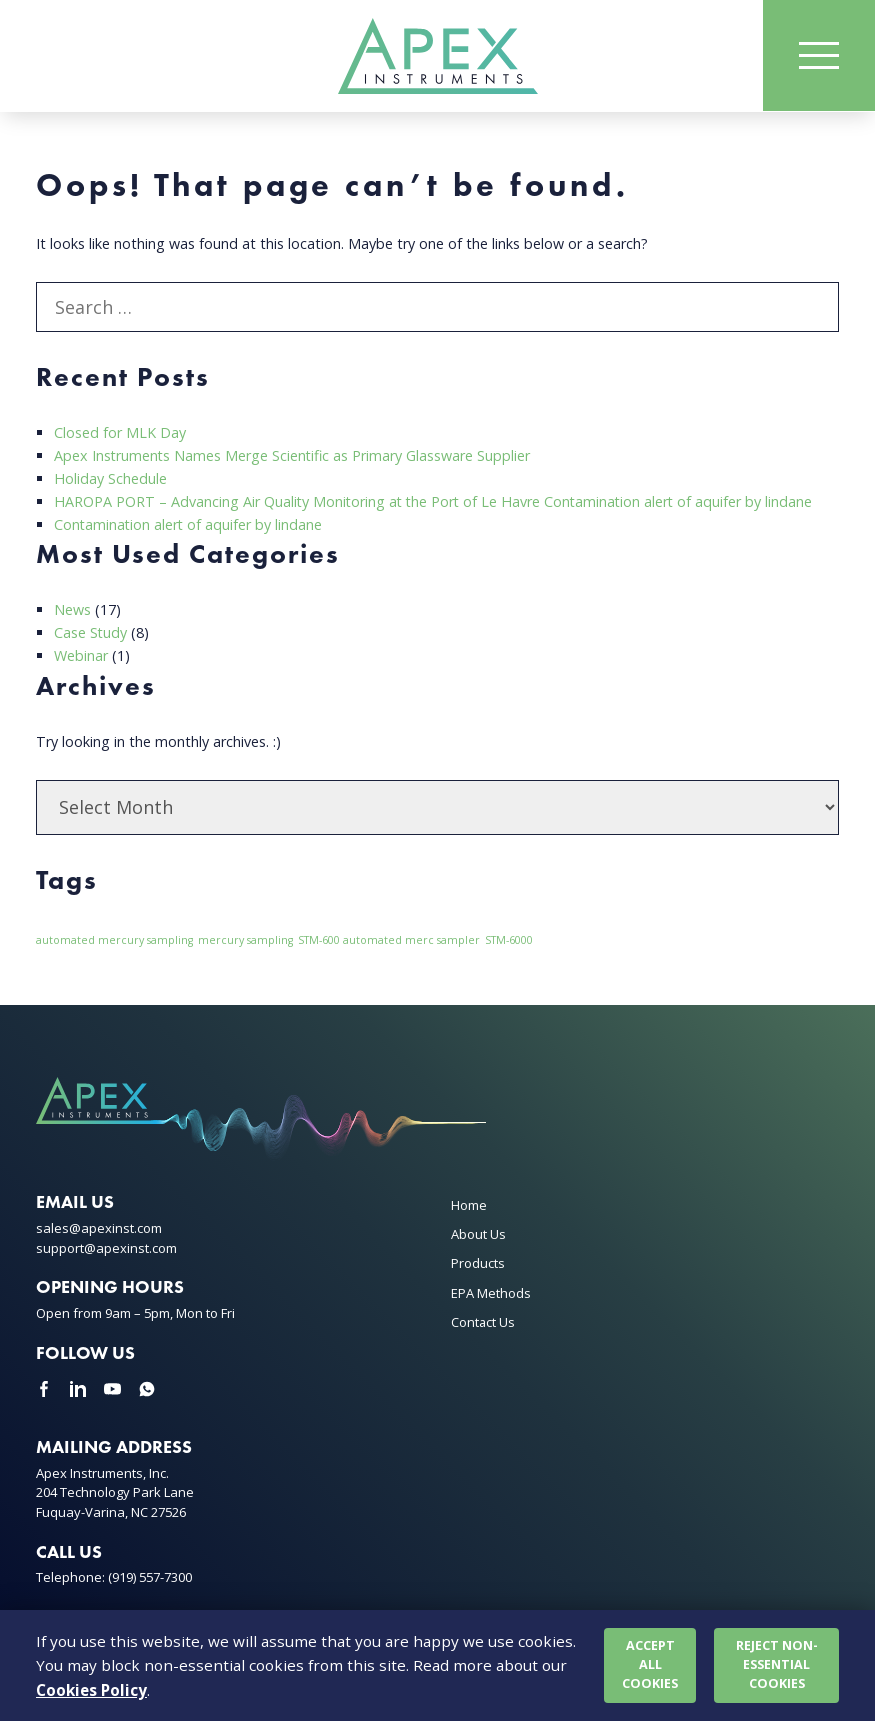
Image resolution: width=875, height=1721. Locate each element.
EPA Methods (491, 1293)
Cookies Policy (91, 1690)
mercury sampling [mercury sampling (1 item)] (245, 940)
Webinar (81, 655)
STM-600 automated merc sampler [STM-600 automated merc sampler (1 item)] (389, 940)
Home (469, 1205)
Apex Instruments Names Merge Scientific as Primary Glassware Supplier (293, 455)
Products (478, 1263)
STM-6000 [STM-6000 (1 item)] (509, 940)
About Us (478, 1234)
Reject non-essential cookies (777, 1664)
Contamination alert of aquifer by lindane (189, 524)
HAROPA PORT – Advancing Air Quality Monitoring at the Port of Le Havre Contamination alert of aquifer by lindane (437, 501)
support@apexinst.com (106, 1248)
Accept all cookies (650, 1664)
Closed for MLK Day (120, 432)
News (72, 609)
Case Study (91, 632)
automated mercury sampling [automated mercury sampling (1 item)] (114, 940)
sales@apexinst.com (99, 1228)
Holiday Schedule (110, 478)
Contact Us (483, 1322)
